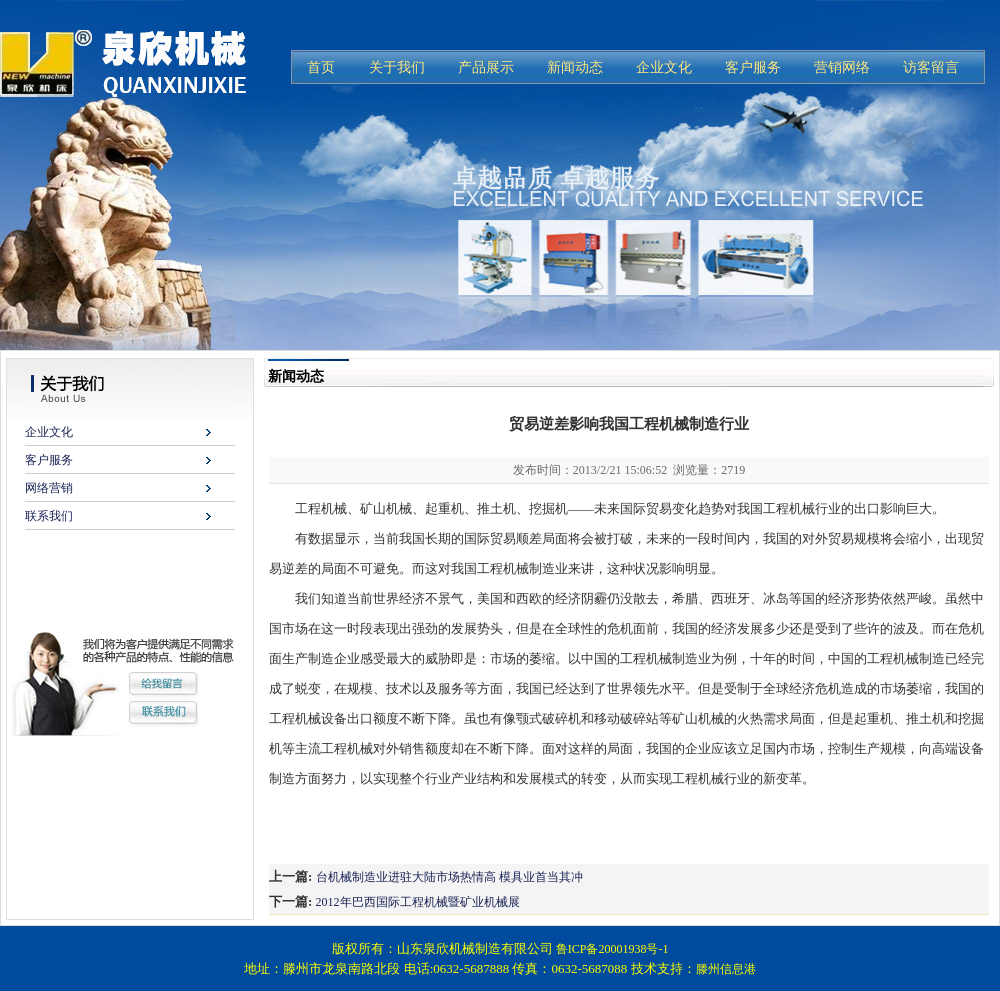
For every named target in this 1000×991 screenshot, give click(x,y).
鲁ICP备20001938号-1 (612, 949)
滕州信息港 (726, 969)
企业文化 (49, 432)
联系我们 (49, 516)
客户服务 (49, 460)
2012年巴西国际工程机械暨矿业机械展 (418, 902)
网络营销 (49, 488)
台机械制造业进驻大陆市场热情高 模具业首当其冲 (449, 877)
